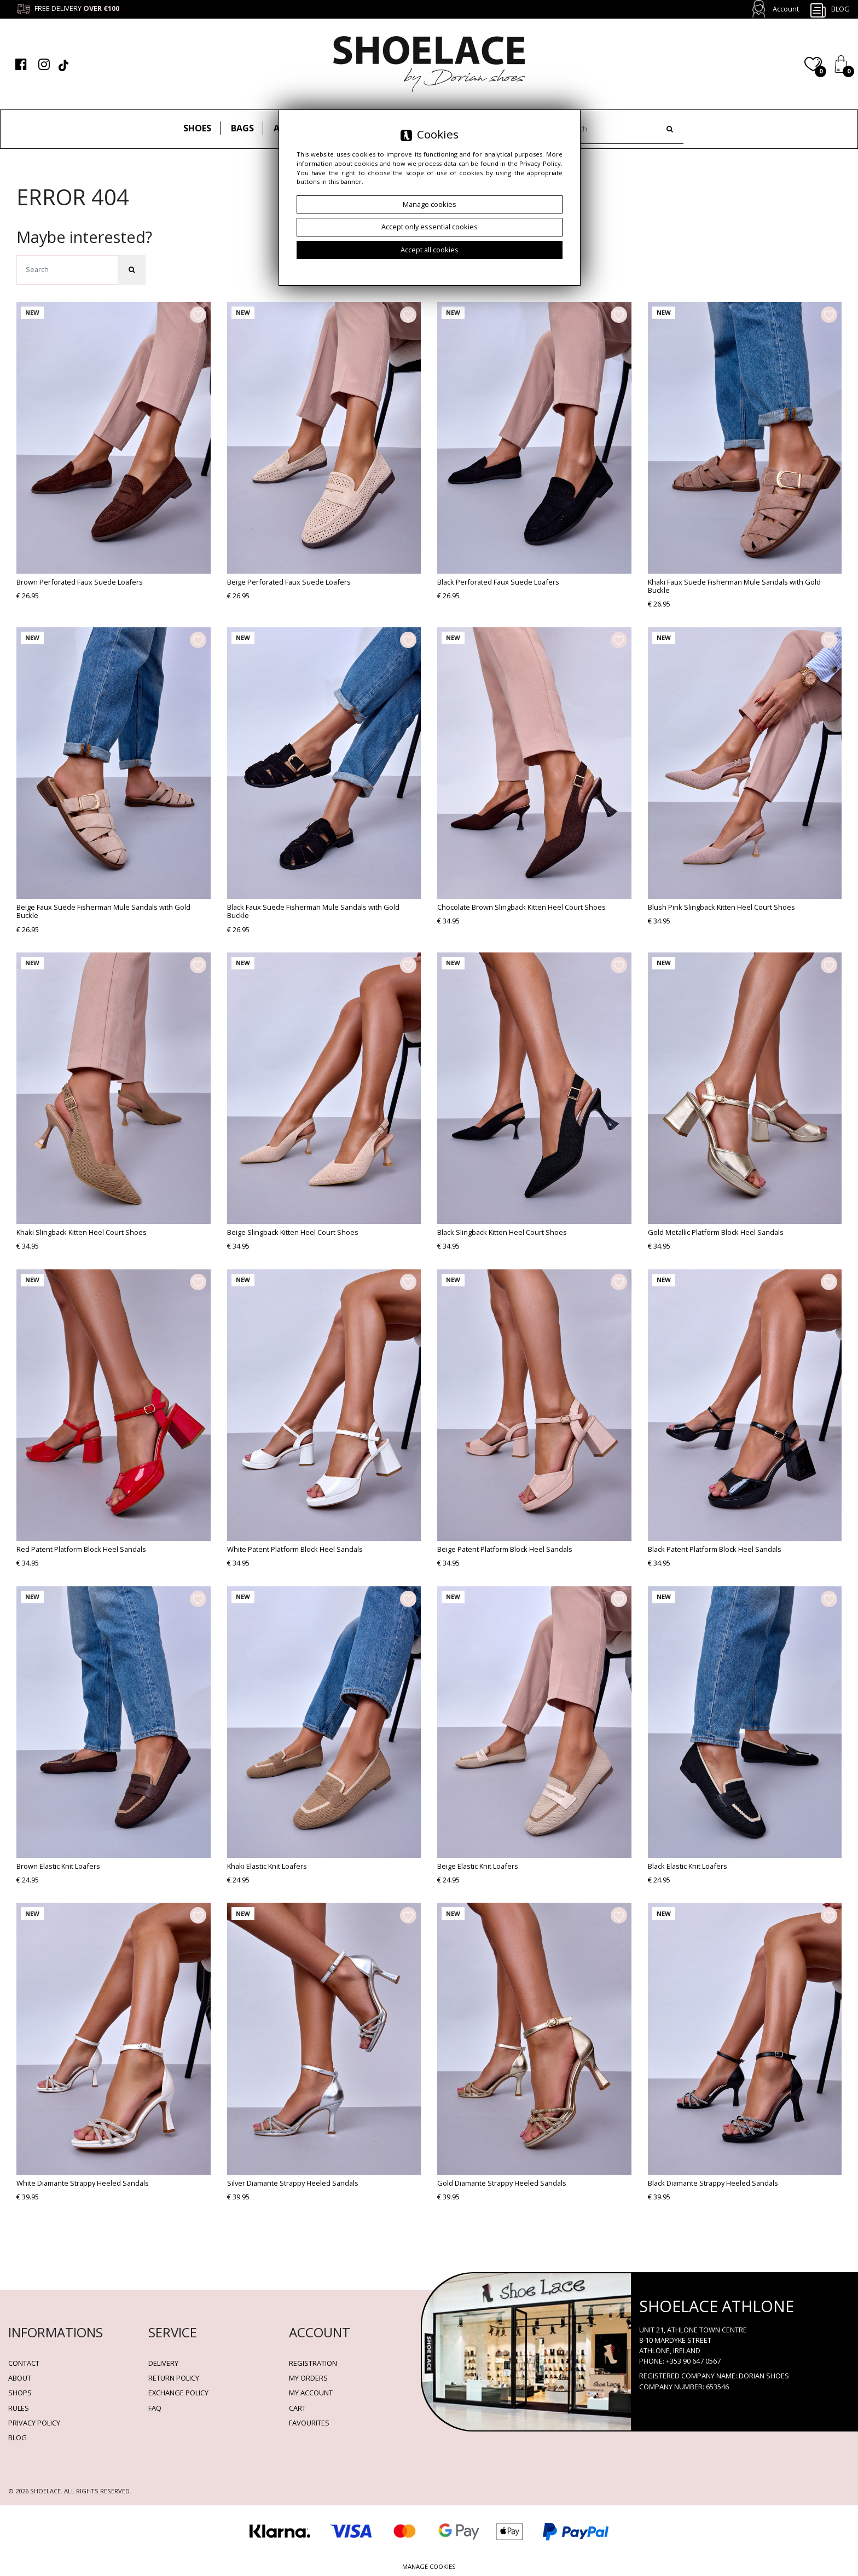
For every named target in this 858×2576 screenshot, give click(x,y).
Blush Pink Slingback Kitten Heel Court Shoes (721, 907)
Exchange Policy (178, 2393)
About (19, 2378)
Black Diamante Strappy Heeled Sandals (713, 2183)
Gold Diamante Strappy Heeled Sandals (501, 2183)
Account (786, 9)
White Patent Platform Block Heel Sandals (295, 1549)
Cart (297, 2408)
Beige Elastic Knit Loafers (477, 1866)
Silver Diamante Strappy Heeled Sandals (292, 2183)
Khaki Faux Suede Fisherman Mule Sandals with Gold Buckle (734, 586)
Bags (242, 128)
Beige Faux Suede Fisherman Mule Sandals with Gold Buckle (103, 911)
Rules (18, 2408)
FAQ (154, 2408)
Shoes (197, 128)
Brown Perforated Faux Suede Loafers (79, 582)
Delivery (163, 2363)
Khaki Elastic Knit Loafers (267, 1866)
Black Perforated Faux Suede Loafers (498, 582)
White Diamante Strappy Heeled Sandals (82, 2183)
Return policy (173, 2378)
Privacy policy (34, 2423)
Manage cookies (429, 2566)
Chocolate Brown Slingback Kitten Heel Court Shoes (521, 907)
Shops (20, 2393)
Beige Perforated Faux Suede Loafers (289, 582)
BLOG (17, 2437)
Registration (313, 2363)
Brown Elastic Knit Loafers (58, 1866)
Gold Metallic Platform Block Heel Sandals (716, 1232)
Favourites (309, 2423)
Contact (23, 2363)
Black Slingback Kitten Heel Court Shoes (502, 1232)
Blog (829, 10)
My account (311, 2393)
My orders (308, 2378)
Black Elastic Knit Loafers (687, 1866)
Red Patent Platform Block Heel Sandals (81, 1549)
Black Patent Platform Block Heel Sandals (714, 1549)
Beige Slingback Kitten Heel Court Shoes (292, 1232)
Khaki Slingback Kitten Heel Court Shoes (81, 1232)
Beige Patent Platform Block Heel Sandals (504, 1549)
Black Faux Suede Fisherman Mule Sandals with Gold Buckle (313, 911)
